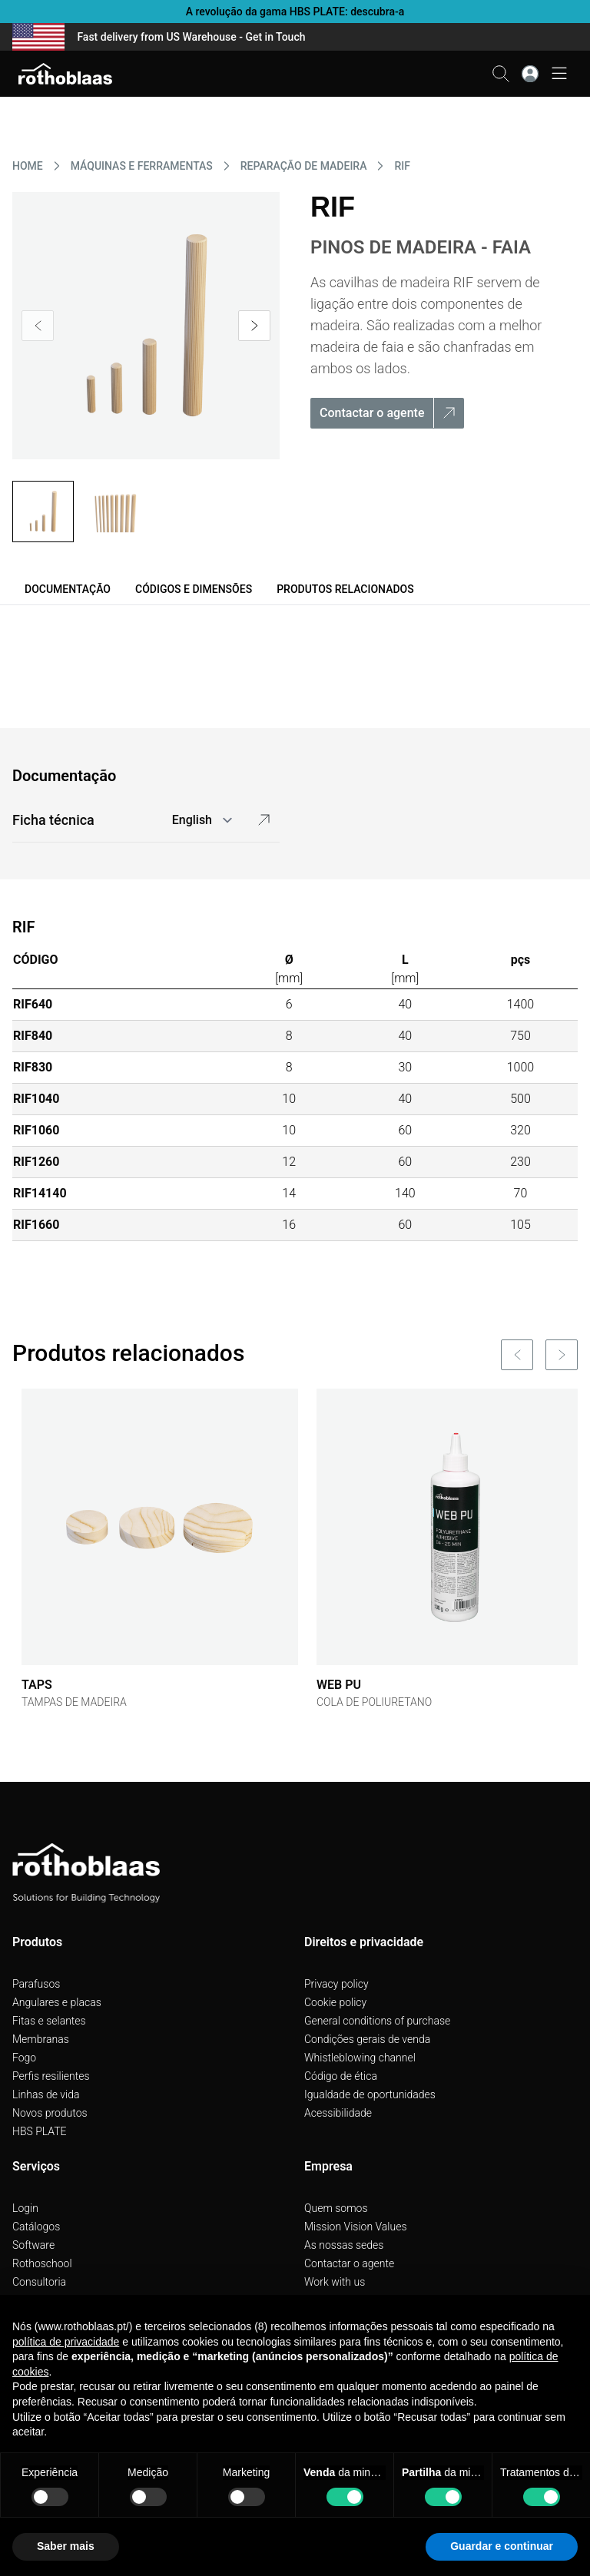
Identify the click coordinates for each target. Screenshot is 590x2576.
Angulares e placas (56, 2002)
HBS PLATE (39, 2131)
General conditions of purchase (377, 2021)
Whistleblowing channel (360, 2057)
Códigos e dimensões (193, 589)
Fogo (24, 2057)
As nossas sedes (343, 2245)
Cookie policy (335, 2002)
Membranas (40, 2039)
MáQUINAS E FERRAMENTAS (142, 166)
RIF (402, 166)
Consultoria (39, 2282)
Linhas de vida (46, 2094)
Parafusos (36, 1984)
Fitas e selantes (49, 2021)
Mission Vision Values (355, 2226)
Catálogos (36, 2226)
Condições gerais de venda (367, 2039)
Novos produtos (50, 2113)
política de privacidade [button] (65, 2342)
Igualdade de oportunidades (370, 2094)
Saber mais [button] (65, 2546)
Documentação (68, 589)
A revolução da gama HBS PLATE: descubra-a (295, 11)
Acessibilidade (338, 2113)
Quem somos (336, 2208)
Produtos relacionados (345, 589)
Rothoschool (42, 2263)
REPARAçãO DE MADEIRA (303, 166)
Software (33, 2245)
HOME (27, 166)
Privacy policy (336, 1984)
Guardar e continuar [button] (501, 2546)
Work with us (334, 2282)
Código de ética (340, 2076)
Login (25, 2208)
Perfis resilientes (51, 2076)
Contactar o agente (349, 2263)
